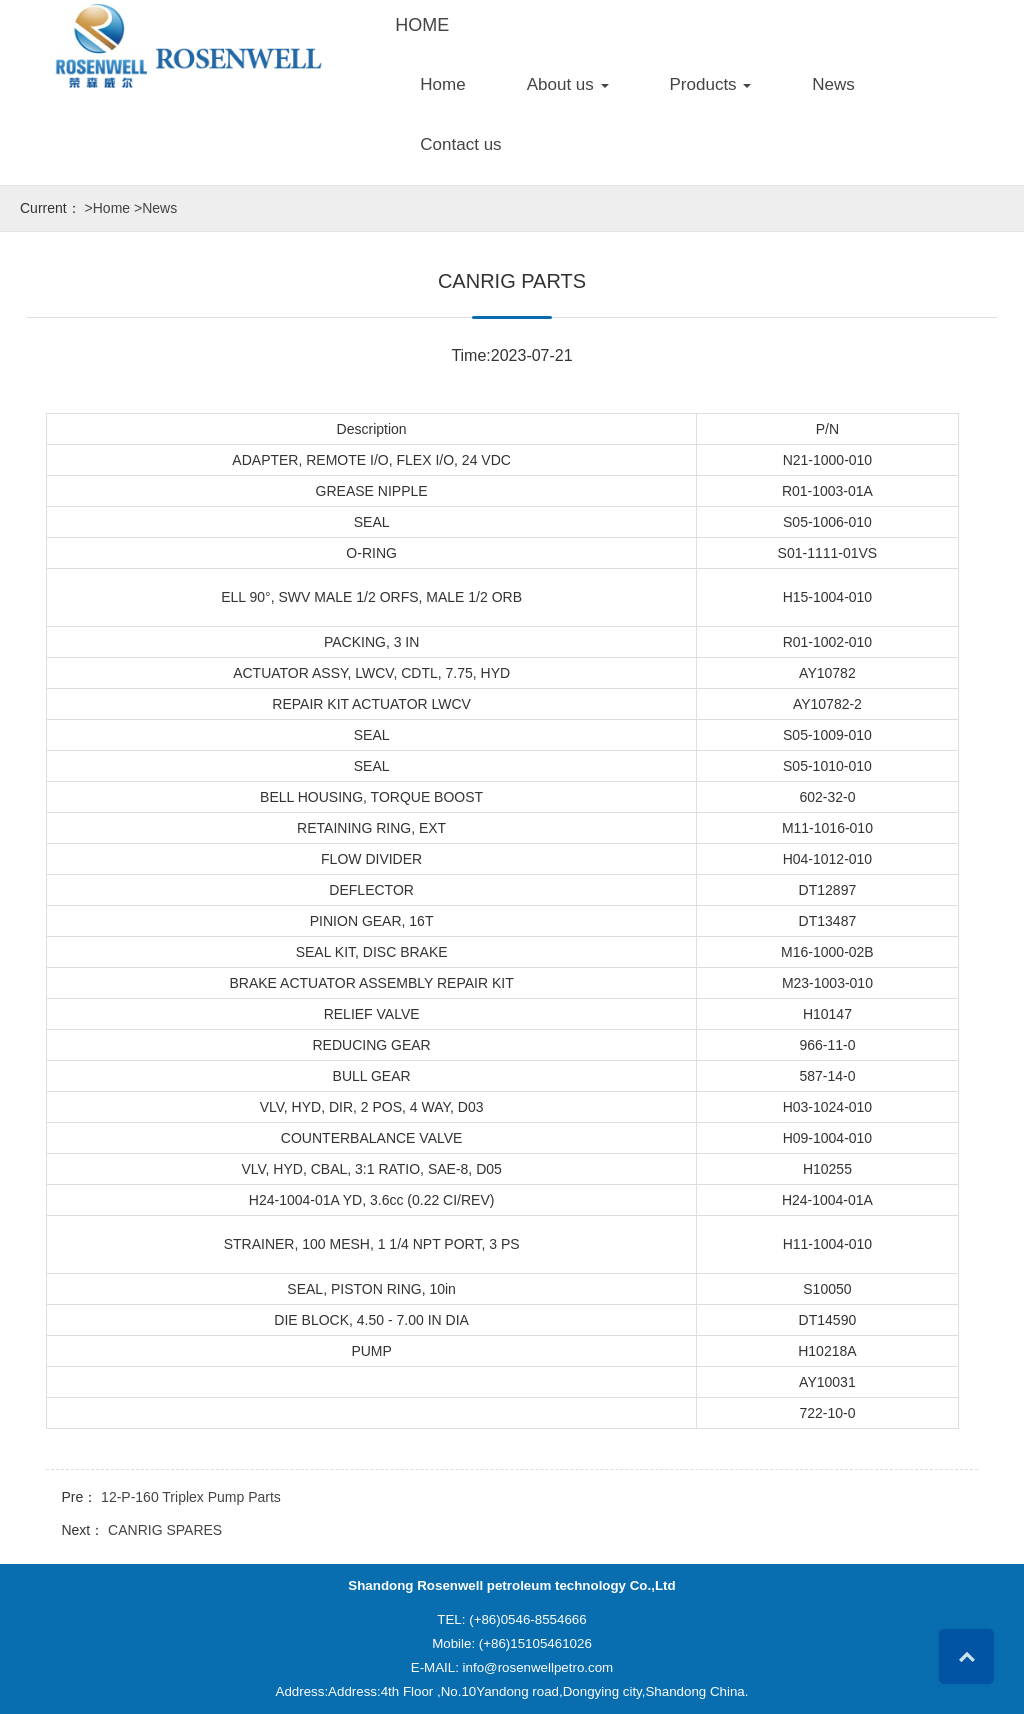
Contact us (460, 144)
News (833, 84)
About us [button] (568, 84)
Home (442, 84)
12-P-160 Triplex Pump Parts (191, 1497)
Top (966, 1656)
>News (155, 208)
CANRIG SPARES (165, 1530)
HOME (422, 25)
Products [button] (711, 84)
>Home (108, 208)
